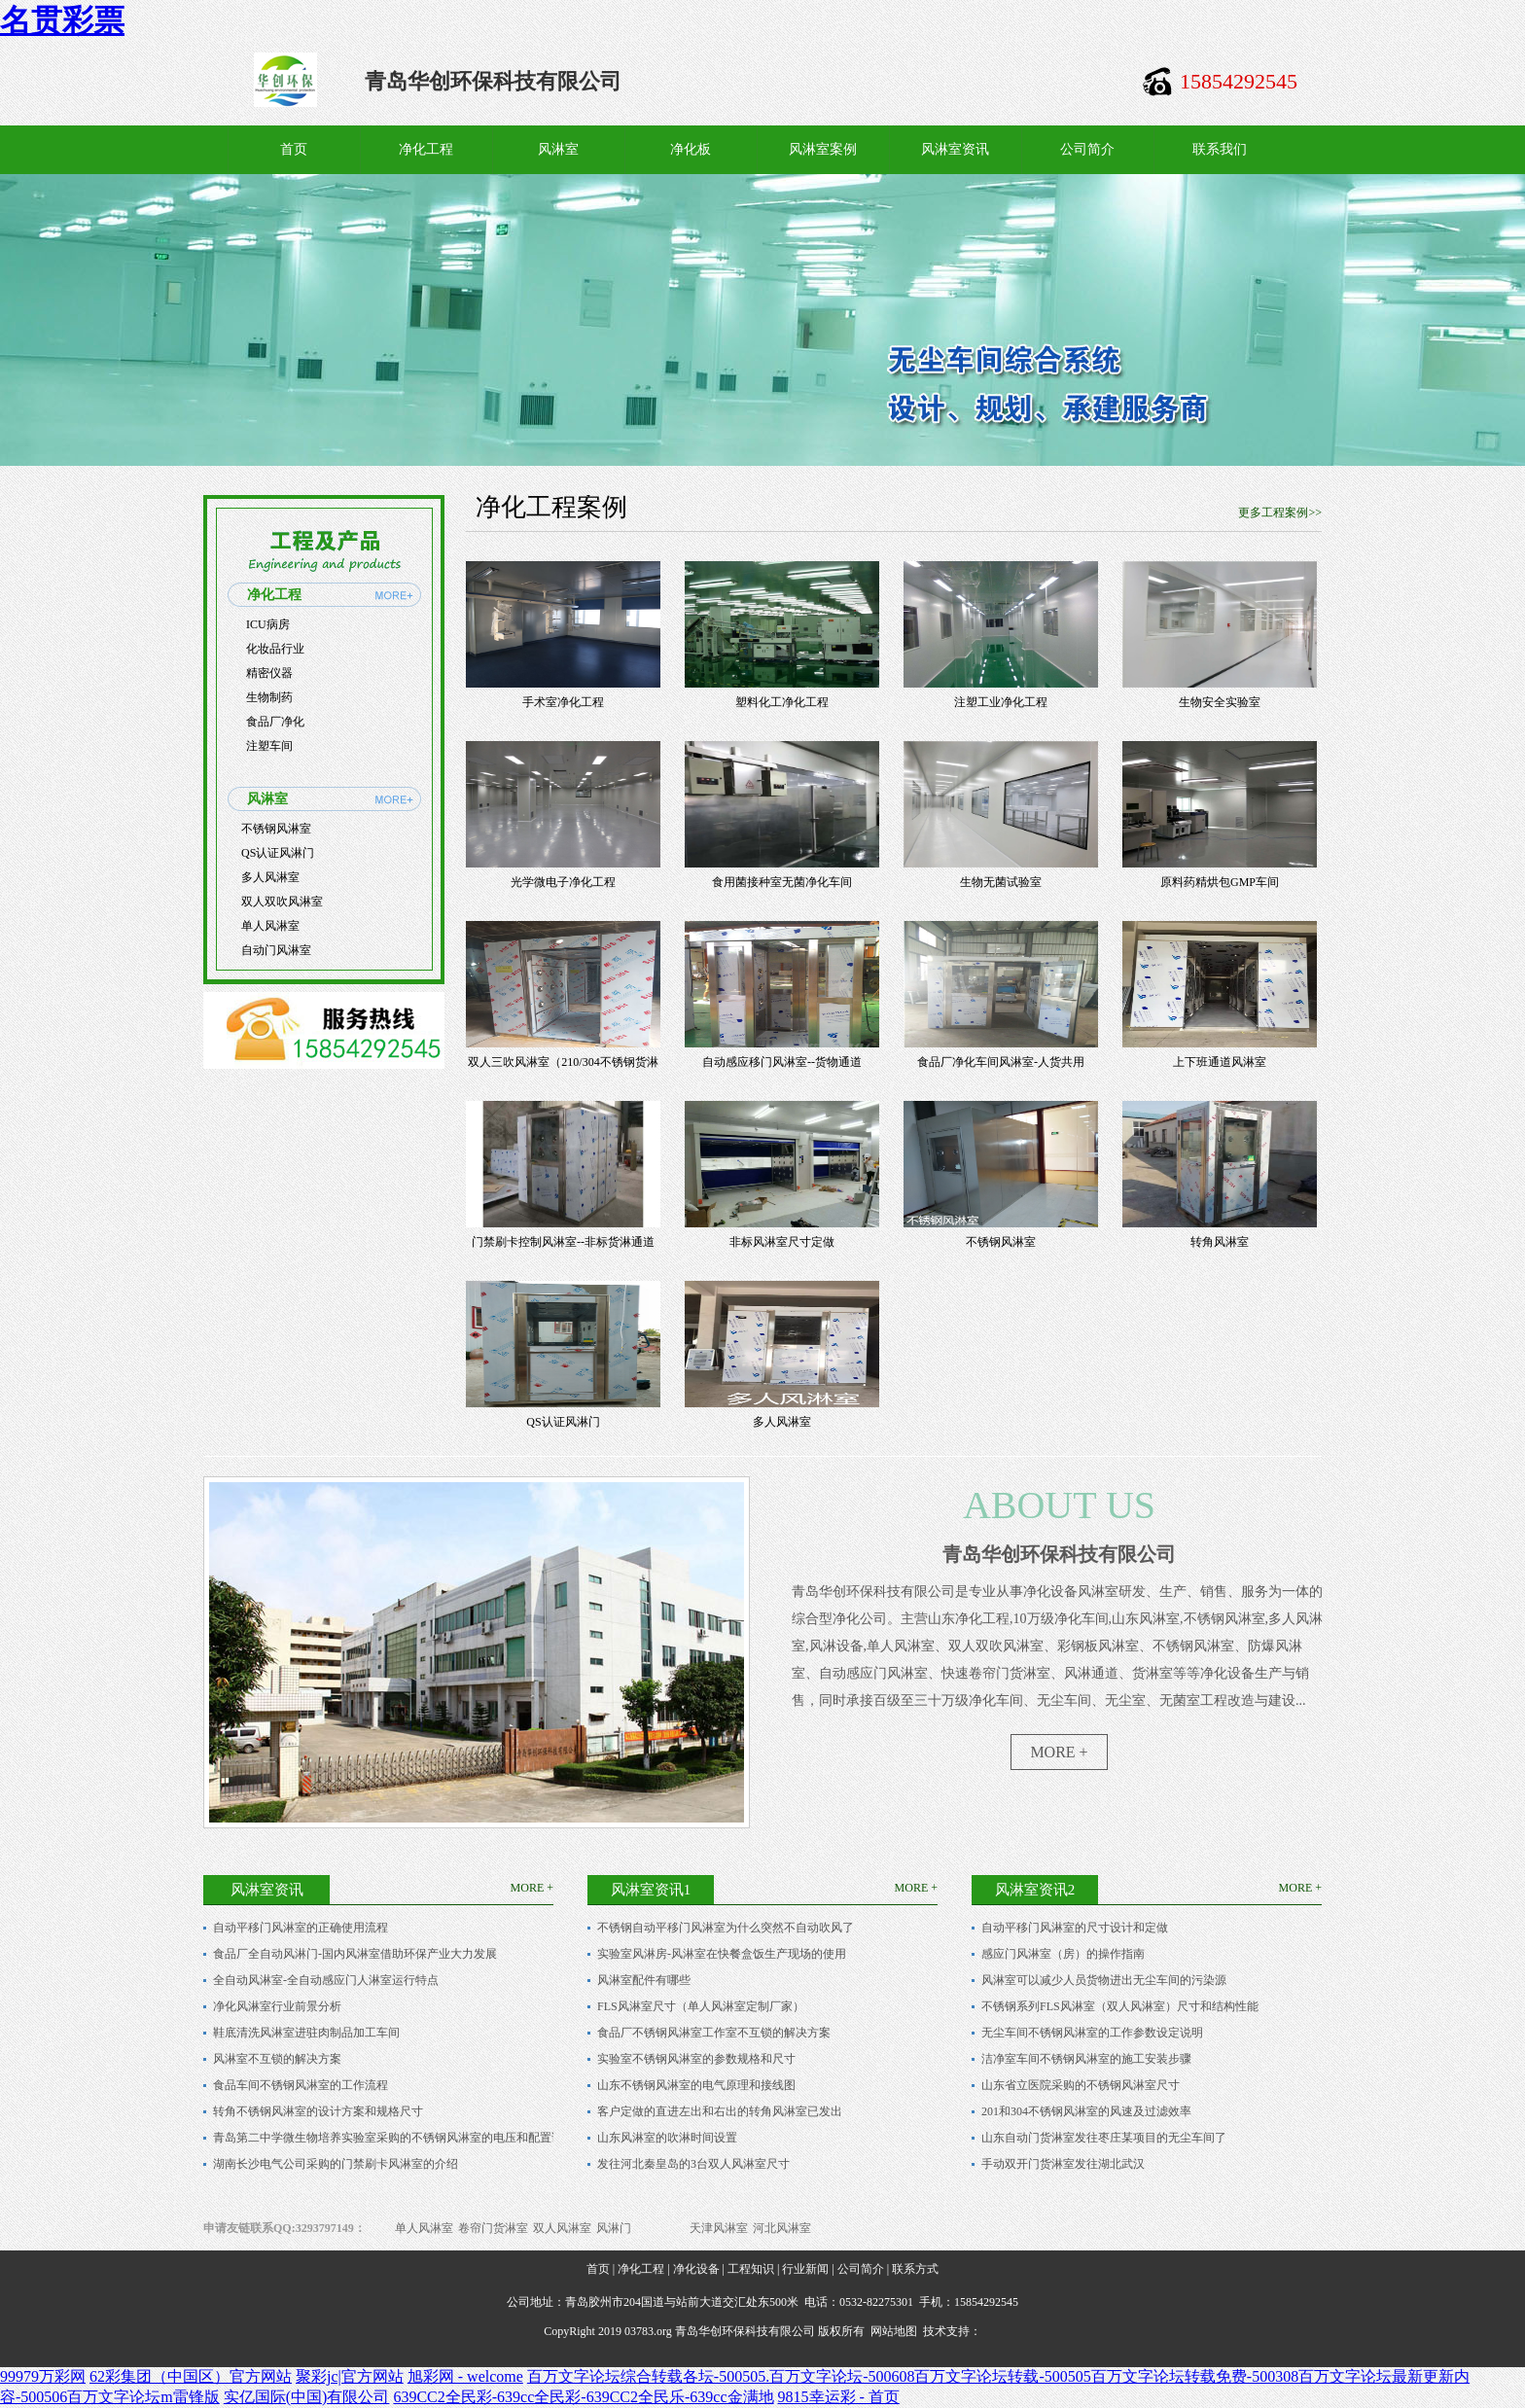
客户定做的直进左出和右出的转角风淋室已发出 (719, 2111)
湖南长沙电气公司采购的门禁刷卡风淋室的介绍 (335, 2164)
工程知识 (750, 2269)
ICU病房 (268, 624)
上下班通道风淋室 (1219, 1062)
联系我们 (1219, 149)
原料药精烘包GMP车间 (1219, 882)
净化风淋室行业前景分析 (277, 2006)
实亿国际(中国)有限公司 (307, 2397)
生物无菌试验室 (1001, 882)
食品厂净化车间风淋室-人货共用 (1000, 1062)
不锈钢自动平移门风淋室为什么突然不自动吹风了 (725, 1927)
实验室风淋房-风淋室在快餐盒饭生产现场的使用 (721, 1954)
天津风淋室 (719, 2228)
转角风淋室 (1219, 1242)
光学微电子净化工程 (563, 882)
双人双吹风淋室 (282, 901)
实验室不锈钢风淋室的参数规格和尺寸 (696, 2059)
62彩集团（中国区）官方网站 (190, 2376)
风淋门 (613, 2228)
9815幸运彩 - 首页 (839, 2397)
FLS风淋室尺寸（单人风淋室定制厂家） (700, 2006)
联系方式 (915, 2269)
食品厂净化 (275, 721)
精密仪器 (269, 673)
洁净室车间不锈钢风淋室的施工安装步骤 (1086, 2059)
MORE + (1058, 1752)
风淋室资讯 (955, 149)
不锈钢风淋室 (276, 828)
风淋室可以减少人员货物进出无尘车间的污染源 (1103, 1980)
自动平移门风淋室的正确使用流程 (300, 1927)
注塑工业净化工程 (1000, 702)
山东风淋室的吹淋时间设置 (667, 2137)
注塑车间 (269, 746)
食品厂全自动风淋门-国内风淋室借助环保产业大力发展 (355, 1954)
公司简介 (1087, 149)
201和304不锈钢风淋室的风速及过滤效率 (1086, 2111)
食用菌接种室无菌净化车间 (782, 882)
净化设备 (696, 2269)
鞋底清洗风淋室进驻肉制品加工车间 (306, 2032)
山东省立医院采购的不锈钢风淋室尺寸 (1080, 2085)
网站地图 (893, 2331)
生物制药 (269, 697)
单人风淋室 (270, 926)
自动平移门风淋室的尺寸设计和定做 (1074, 1927)
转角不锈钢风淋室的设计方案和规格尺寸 (318, 2111)
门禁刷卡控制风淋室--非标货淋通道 (563, 1242)
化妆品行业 (275, 648)
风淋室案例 (823, 149)
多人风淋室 (270, 877)
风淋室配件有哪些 (644, 1980)
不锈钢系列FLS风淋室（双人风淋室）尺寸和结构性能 (1120, 2006)
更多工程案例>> (1280, 512)
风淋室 (558, 149)
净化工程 (426, 149)
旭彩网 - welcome (465, 2376)
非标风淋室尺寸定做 (781, 1242)
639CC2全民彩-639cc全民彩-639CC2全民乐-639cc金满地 (583, 2397)
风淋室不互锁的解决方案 (277, 2059)
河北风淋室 (782, 2228)
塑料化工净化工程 (782, 702)
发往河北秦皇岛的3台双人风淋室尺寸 (693, 2164)
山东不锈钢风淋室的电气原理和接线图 (696, 2085)
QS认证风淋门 (277, 853)
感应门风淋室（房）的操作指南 (1063, 1954)
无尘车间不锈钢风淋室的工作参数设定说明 (1092, 2032)
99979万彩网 (43, 2376)
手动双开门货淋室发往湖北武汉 (1063, 2164)
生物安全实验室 (1219, 702)
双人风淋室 (562, 2228)
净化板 (690, 149)
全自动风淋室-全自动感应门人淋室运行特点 (326, 1980)
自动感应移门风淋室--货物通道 (782, 1062)
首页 (293, 149)
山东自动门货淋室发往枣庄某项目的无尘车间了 (1103, 2137)
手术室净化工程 (563, 702)
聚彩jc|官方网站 (350, 2376)
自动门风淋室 (276, 950)
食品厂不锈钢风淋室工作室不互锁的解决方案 (714, 2032)
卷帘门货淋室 (493, 2228)
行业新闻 (805, 2269)
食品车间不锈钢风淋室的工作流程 (300, 2085)
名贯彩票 (62, 20)
